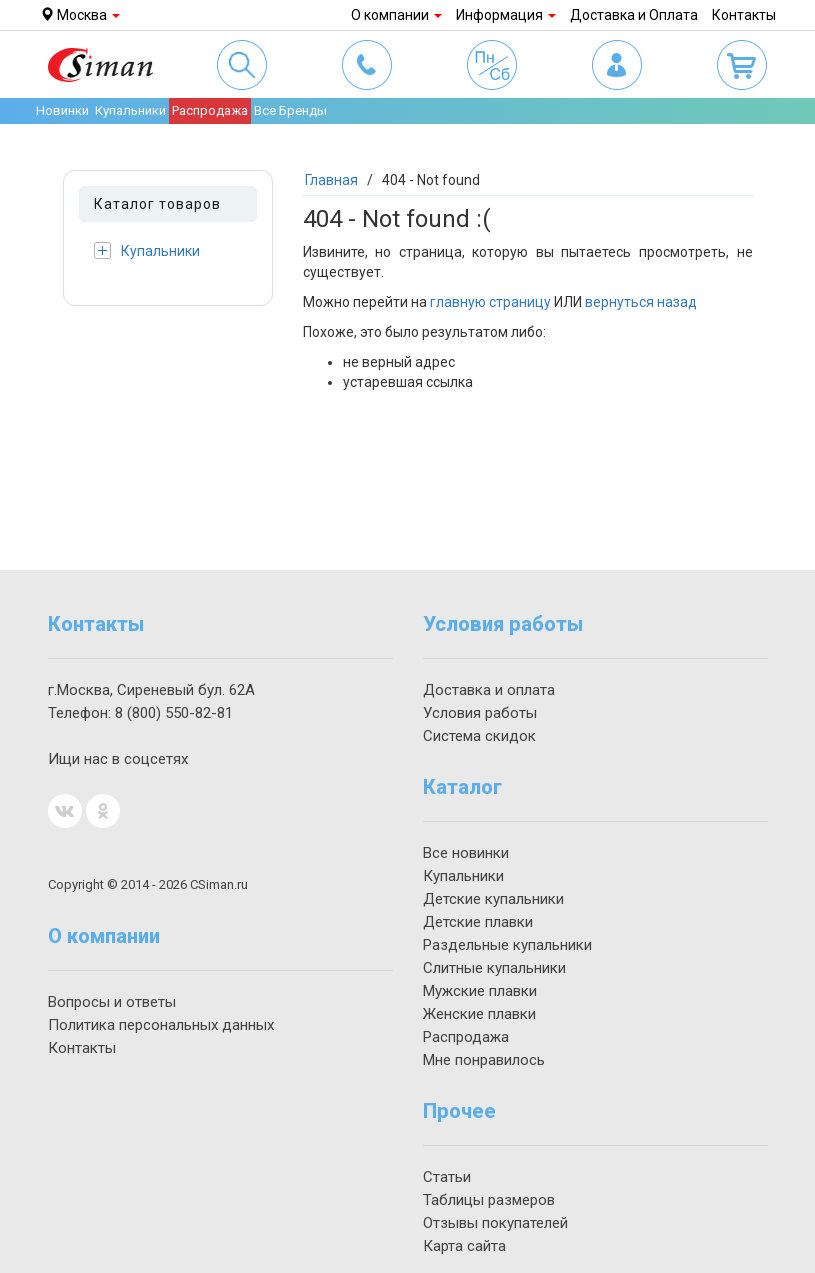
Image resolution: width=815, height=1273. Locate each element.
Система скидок (479, 736)
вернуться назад (641, 302)
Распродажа (210, 110)
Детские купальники (493, 899)
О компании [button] (396, 15)
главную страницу (490, 302)
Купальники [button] (130, 110)
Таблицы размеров (489, 1200)
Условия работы (480, 713)
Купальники (147, 250)
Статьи (447, 1177)
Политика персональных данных (161, 1025)
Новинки (62, 110)
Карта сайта (464, 1246)
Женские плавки (479, 1014)
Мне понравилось (484, 1060)
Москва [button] (80, 15)
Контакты (744, 15)
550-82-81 (174, 713)
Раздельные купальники (507, 945)
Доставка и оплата (489, 690)
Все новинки (466, 853)
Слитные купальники (494, 968)
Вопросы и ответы (112, 1002)
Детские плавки (478, 922)
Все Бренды (290, 110)
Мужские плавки (480, 991)
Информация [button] (506, 15)
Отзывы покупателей (495, 1223)
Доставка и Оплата (634, 15)
